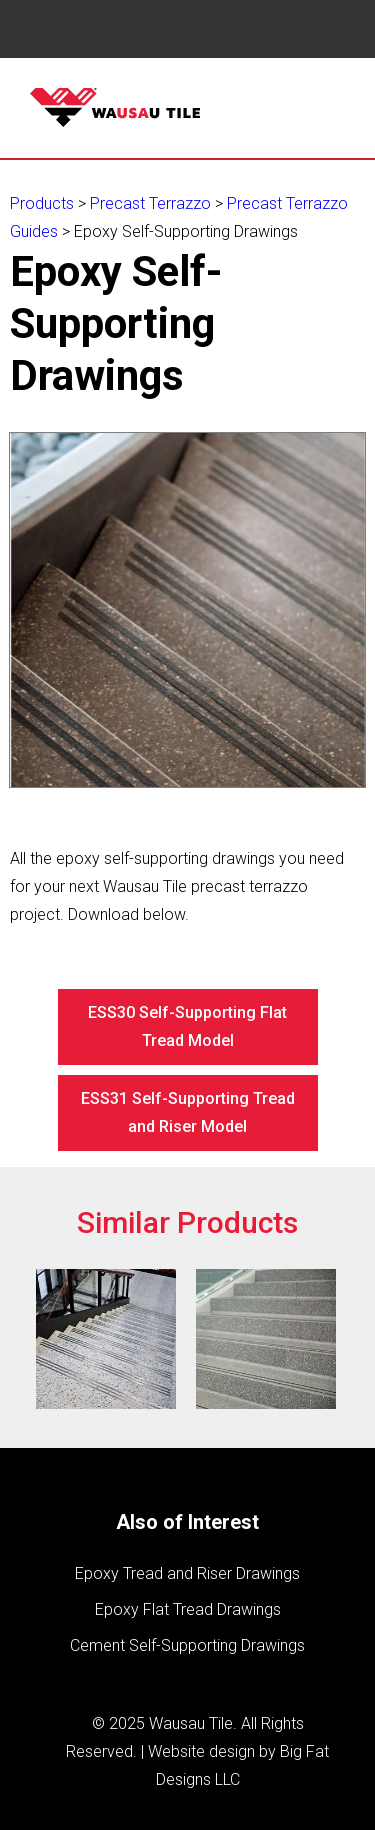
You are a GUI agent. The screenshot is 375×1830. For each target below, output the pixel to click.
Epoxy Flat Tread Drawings (188, 1609)
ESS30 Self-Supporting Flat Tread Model (187, 1026)
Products (42, 203)
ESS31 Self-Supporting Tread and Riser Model (188, 1112)
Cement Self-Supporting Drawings (187, 1645)
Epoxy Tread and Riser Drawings (187, 1573)
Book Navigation (60, 28)
